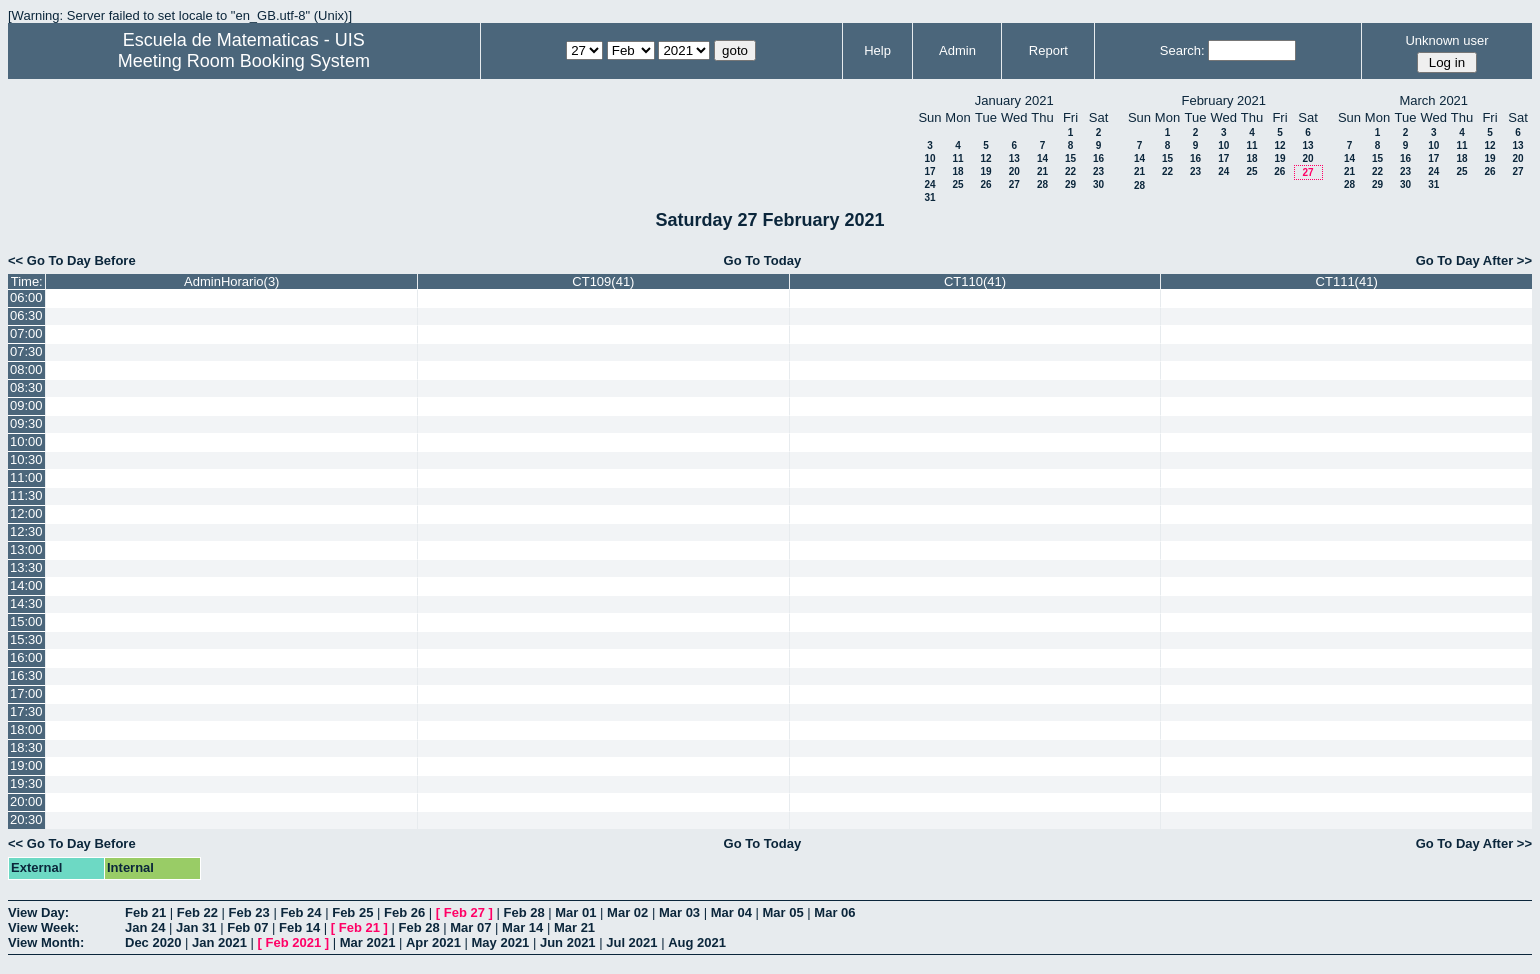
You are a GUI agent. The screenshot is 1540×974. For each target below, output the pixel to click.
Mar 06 (834, 912)
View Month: (46, 942)
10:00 (26, 441)
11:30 (26, 495)
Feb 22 (197, 912)
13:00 (26, 549)
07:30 (26, 351)
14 (1042, 158)
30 (1098, 184)
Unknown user (1446, 40)
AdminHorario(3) (231, 281)
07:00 (26, 333)
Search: (1182, 50)
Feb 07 (247, 927)
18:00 (26, 729)
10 (929, 158)
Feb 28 (523, 912)
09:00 (26, 405)
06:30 (26, 315)
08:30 (26, 387)
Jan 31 (196, 927)
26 (985, 184)
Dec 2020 (153, 942)
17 (929, 171)
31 (929, 197)
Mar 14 (522, 927)
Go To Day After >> (1474, 260)
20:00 (26, 801)
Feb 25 (352, 912)
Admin (957, 50)
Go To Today (763, 260)
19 (985, 171)
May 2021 (501, 942)
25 (957, 184)
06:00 (26, 297)
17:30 (26, 711)
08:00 (26, 369)
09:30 (26, 423)
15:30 (26, 639)
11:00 (26, 477)
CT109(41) (603, 281)
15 (1070, 158)
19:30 (26, 783)
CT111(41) (1347, 281)
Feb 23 (249, 912)
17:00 (26, 693)
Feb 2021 (294, 942)
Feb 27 (464, 912)
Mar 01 (575, 912)
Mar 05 (783, 912)
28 (1042, 184)
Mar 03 (679, 912)
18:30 (26, 747)
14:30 (26, 603)
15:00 (26, 621)
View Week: (43, 927)
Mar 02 (627, 912)
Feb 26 (404, 912)
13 (1014, 158)
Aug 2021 (697, 942)
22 (1070, 171)
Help (877, 50)
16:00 (26, 657)
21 (1042, 171)
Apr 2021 (433, 942)
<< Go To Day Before (72, 260)
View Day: (38, 912)
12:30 (26, 531)
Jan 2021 (219, 942)
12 (985, 158)
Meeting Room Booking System (244, 61)
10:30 (26, 459)
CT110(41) (975, 281)
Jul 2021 (631, 942)
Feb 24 (300, 912)
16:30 (26, 675)
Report (1048, 50)
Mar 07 (470, 927)
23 (1098, 171)
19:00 (26, 765)
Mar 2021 (368, 942)
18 (957, 171)
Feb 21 (145, 912)
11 (957, 158)
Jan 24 (145, 927)
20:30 (26, 819)
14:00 (26, 585)
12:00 (26, 513)
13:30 (26, 567)
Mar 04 (731, 912)
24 (929, 184)
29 (1070, 184)
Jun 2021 (568, 942)
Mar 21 (574, 927)
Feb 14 (299, 927)
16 (1098, 158)
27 (1014, 184)
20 (1014, 171)
